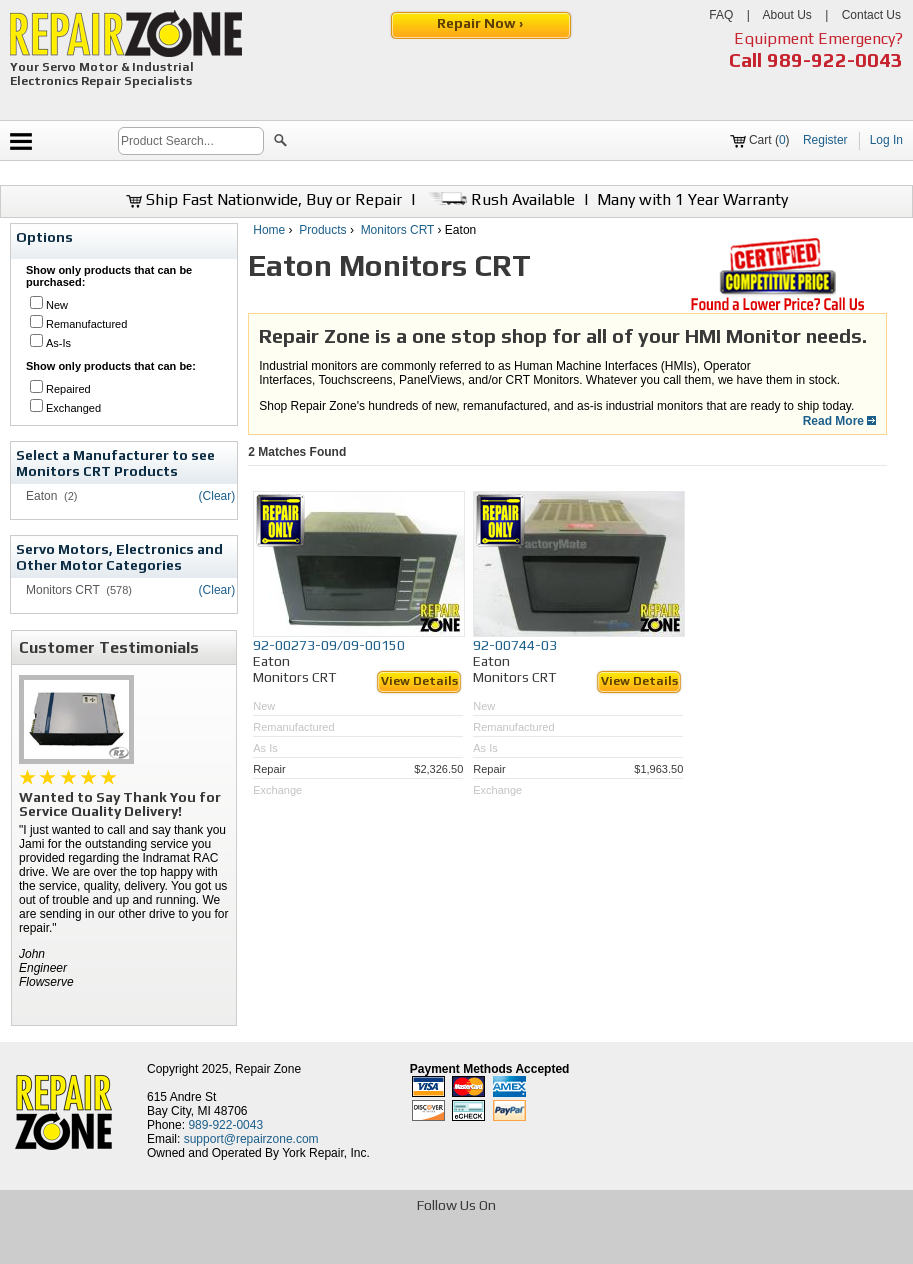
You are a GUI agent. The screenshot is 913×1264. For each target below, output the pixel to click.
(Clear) (217, 496)
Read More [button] (840, 421)
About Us (786, 15)
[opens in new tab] (311, 1247)
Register (825, 140)
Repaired (68, 389)
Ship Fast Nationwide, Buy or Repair (264, 199)
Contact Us (871, 15)
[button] (280, 143)
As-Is (58, 343)
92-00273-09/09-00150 (329, 645)
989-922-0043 (835, 59)
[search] (191, 141)
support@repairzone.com (251, 1139)
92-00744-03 (515, 645)
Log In (886, 140)
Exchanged (73, 408)
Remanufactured (86, 324)
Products (322, 230)
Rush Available (499, 199)
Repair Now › (481, 23)
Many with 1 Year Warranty (692, 199)
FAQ (721, 15)
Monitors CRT (398, 230)
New (57, 305)
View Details (419, 681)
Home (269, 230)
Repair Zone (268, 1069)
